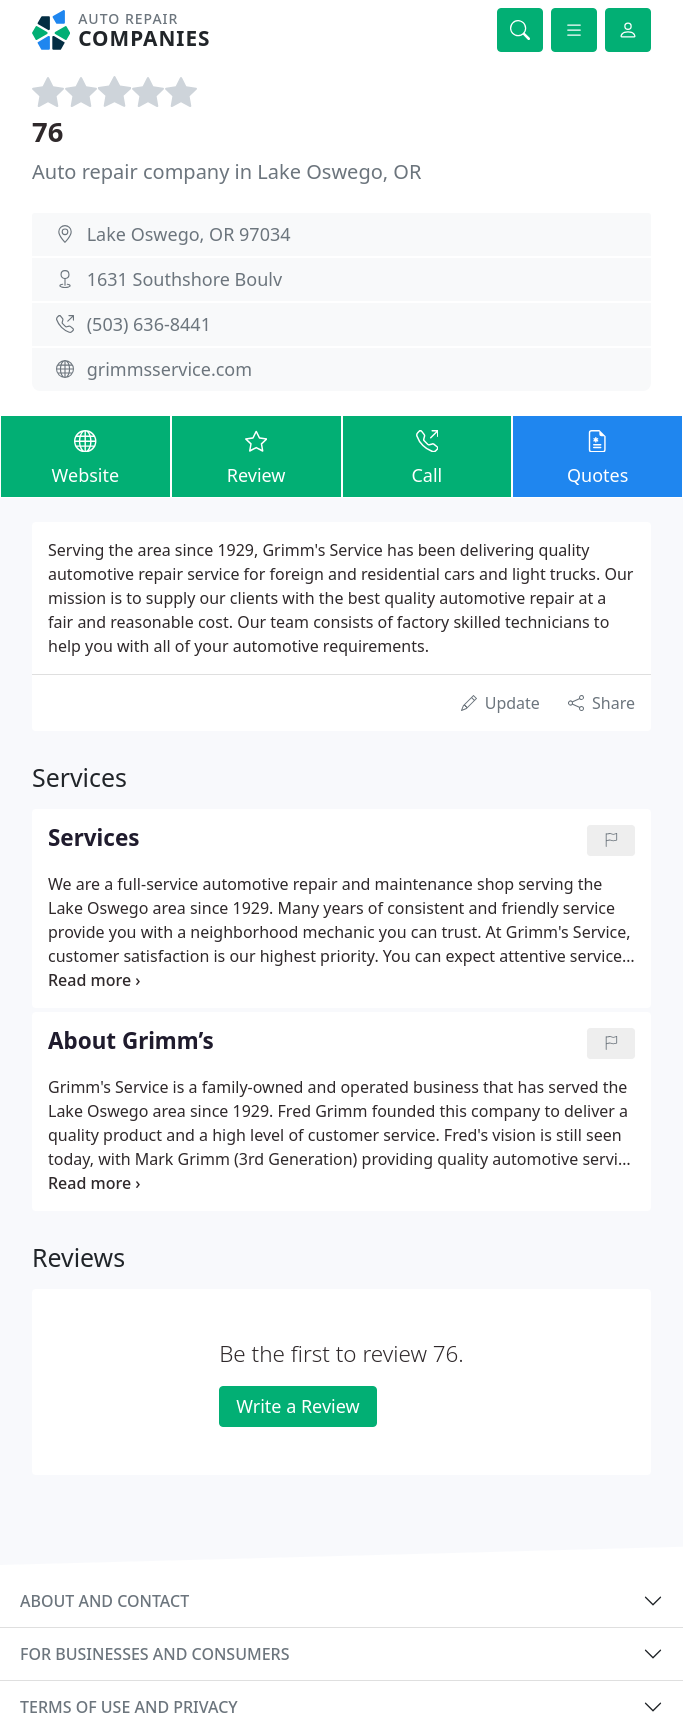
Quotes (597, 455)
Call (427, 455)
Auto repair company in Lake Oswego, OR (226, 171)
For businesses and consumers (154, 1654)
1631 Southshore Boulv (184, 279)
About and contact (104, 1601)
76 (47, 131)
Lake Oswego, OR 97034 (189, 234)
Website (85, 455)
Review (256, 455)
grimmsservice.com (169, 369)
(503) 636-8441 (149, 324)
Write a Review (297, 1406)
